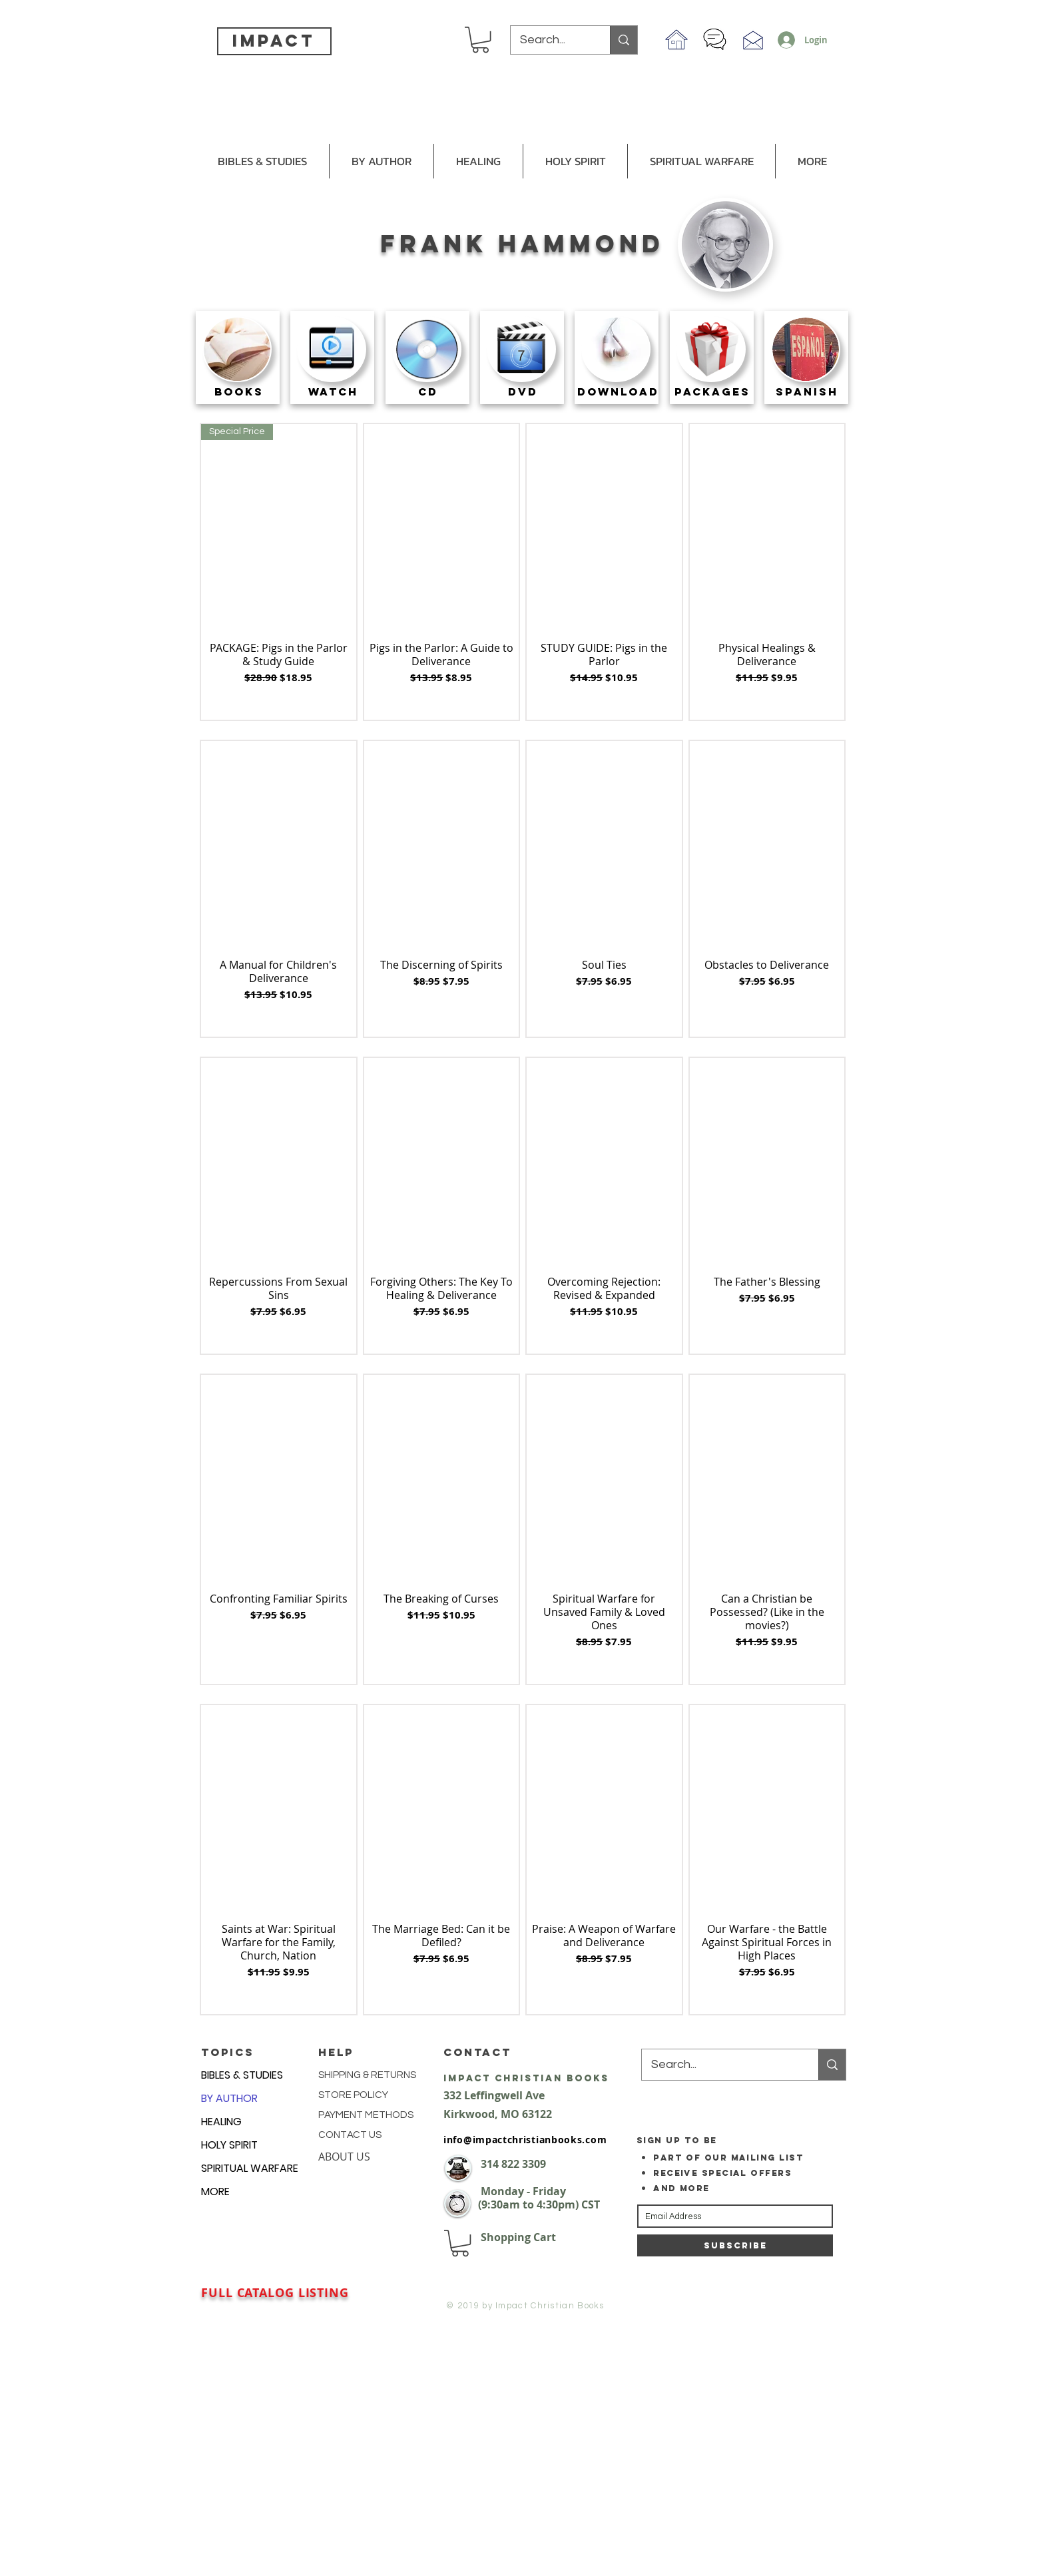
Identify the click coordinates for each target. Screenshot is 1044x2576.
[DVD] (523, 392)
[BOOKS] (238, 392)
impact (273, 40)
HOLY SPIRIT (229, 2145)
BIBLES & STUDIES (242, 2075)
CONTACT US (350, 2135)
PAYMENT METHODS (365, 2115)
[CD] (428, 392)
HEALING (221, 2121)
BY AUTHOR (229, 2098)
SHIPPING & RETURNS (367, 2075)
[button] (480, 40)
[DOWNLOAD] (618, 392)
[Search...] (551, 40)
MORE (215, 2191)
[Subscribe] (735, 2245)
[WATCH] (333, 392)
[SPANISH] (807, 392)
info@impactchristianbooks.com (525, 2139)
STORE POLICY (354, 2095)
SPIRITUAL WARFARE (249, 2168)
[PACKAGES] (712, 392)
